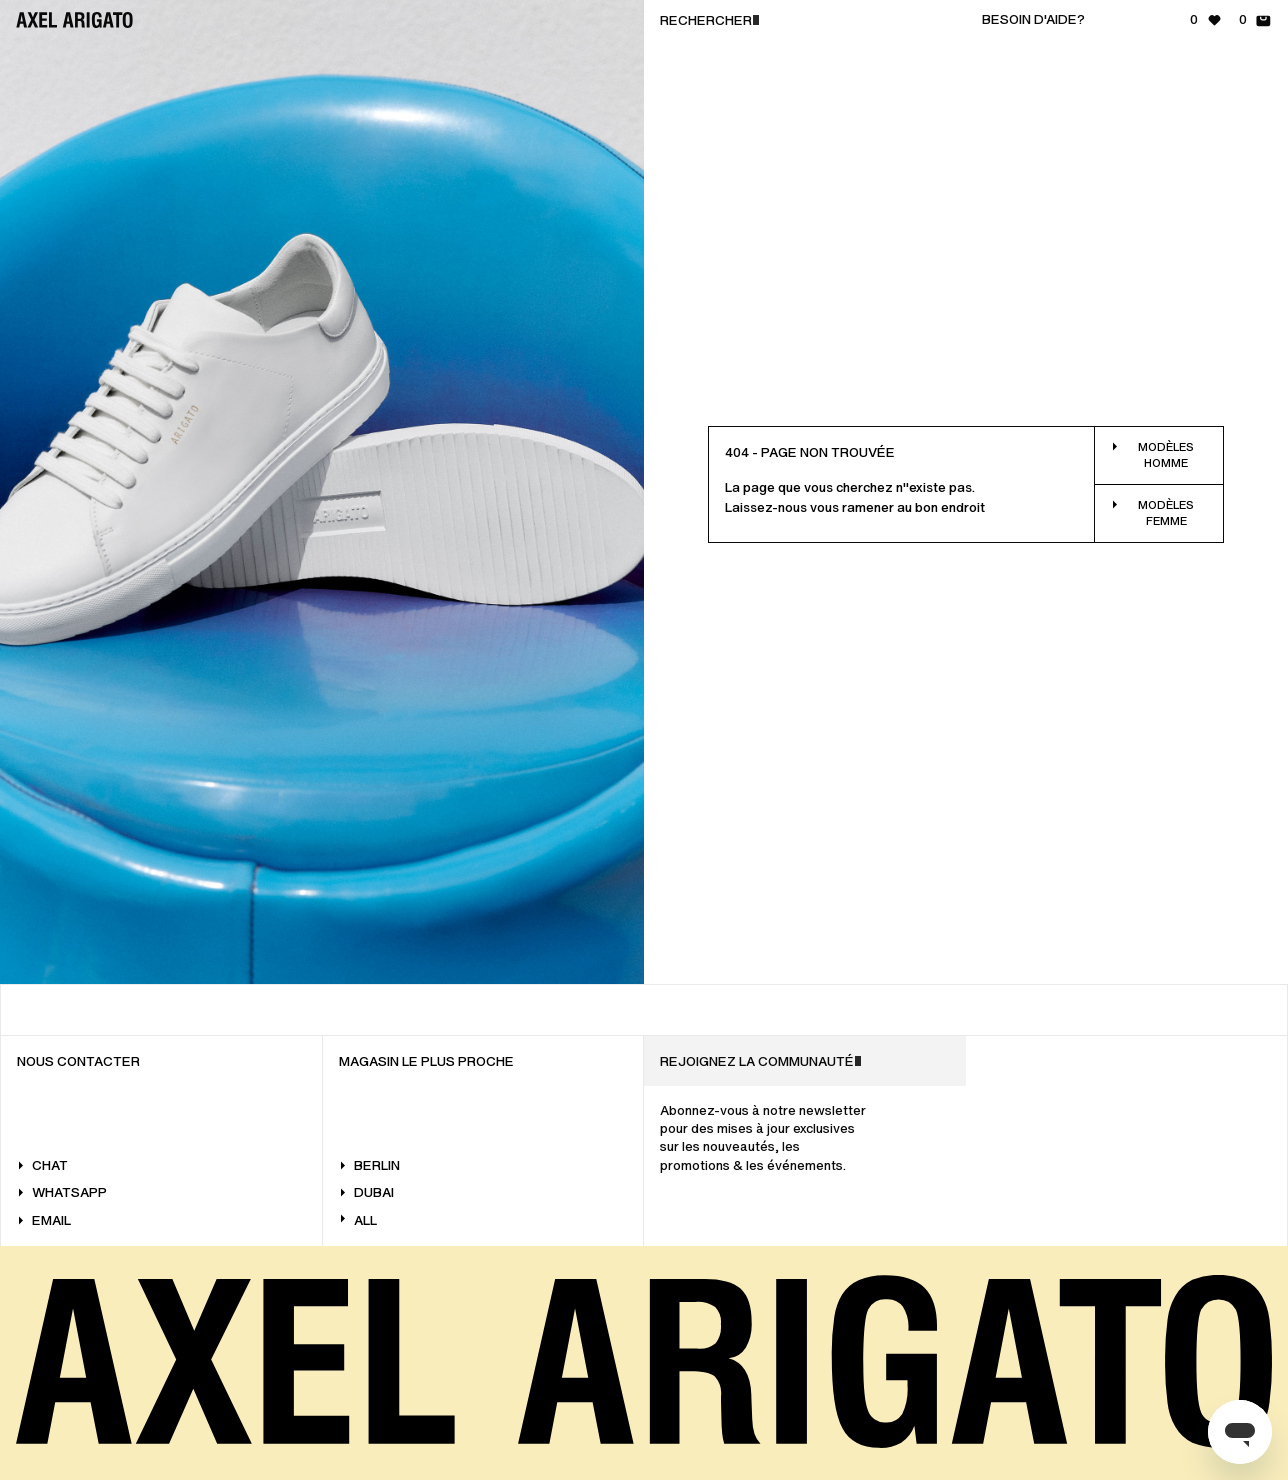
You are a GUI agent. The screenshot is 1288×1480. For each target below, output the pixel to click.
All (358, 1220)
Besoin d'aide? (1033, 19)
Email (44, 1220)
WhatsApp (62, 1192)
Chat (42, 1165)
